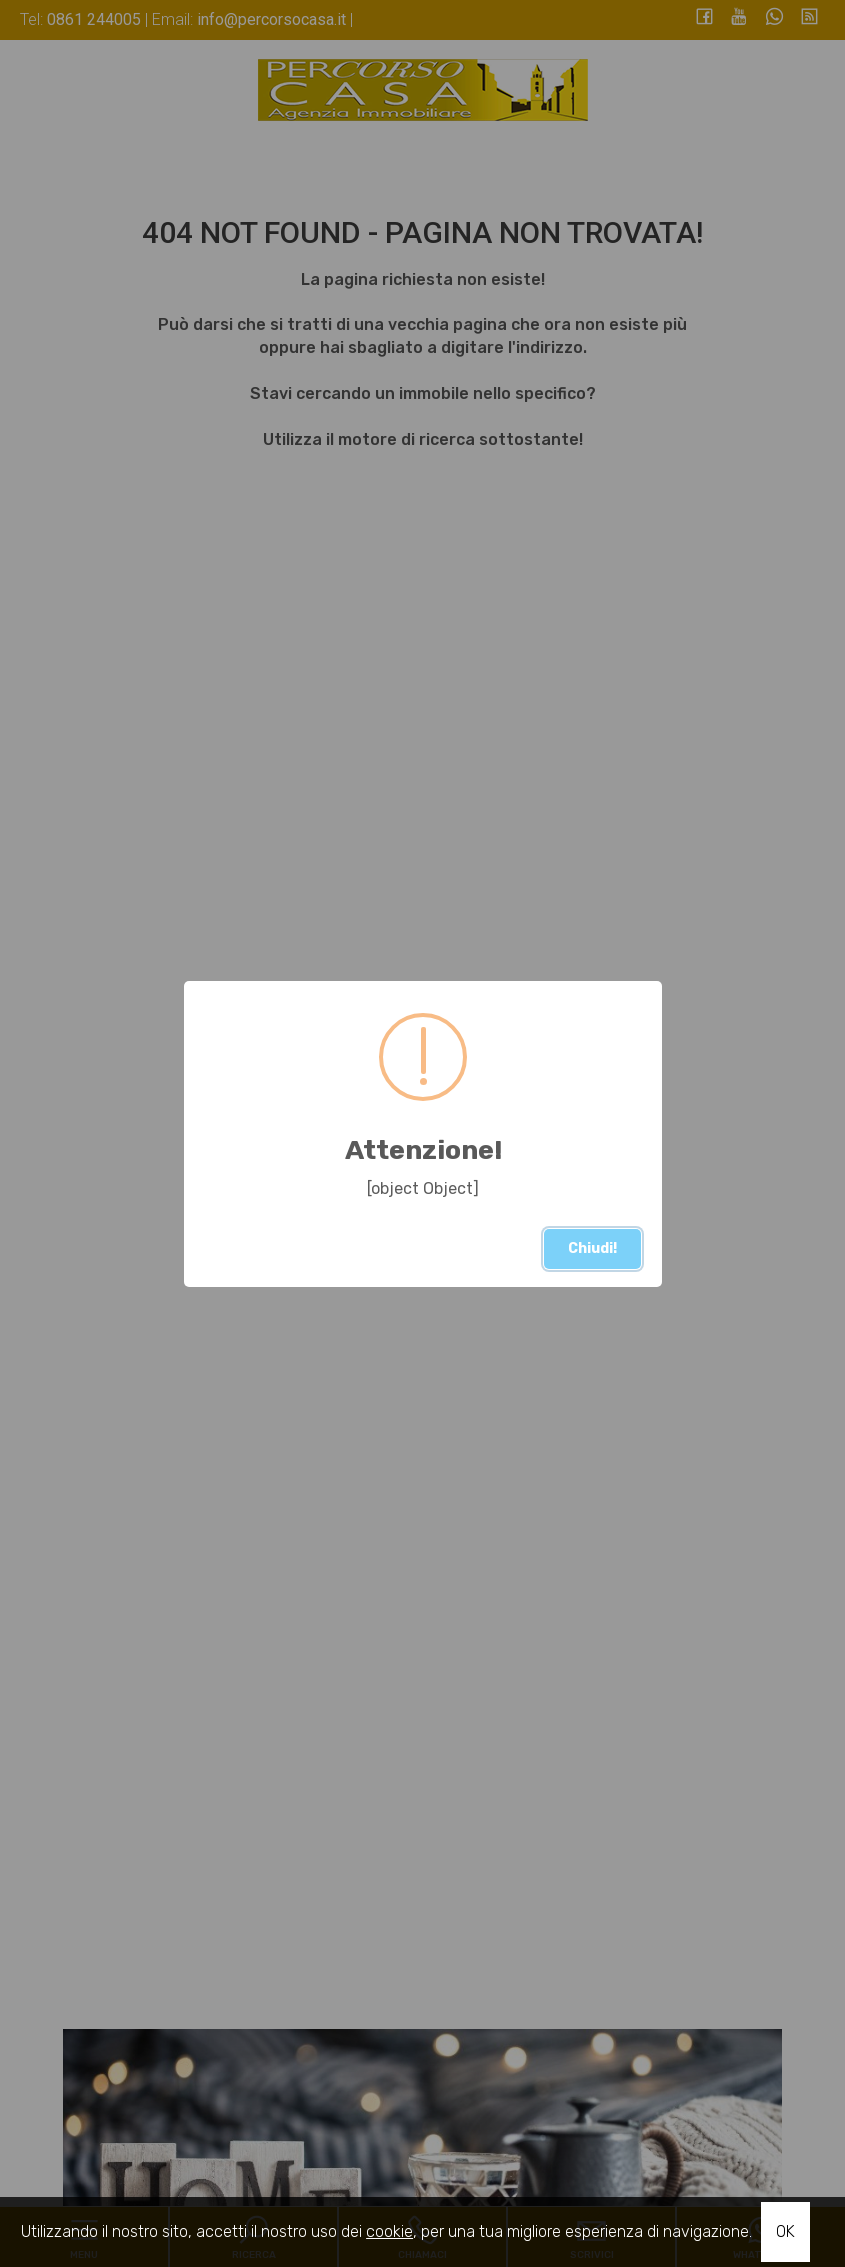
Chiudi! (592, 1248)
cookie (389, 2231)
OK (785, 2231)
